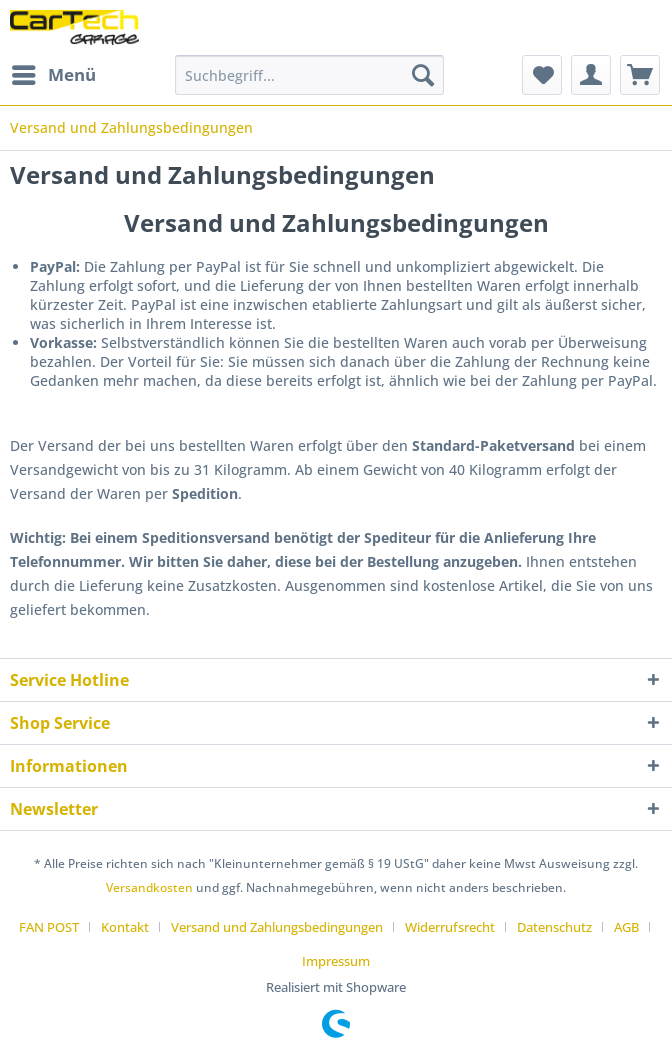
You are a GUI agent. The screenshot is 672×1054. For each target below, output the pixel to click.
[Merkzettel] (542, 75)
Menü (54, 72)
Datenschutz (554, 927)
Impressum (336, 961)
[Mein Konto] (591, 75)
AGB (626, 927)
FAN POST (49, 927)
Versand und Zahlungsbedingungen (277, 927)
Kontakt (125, 927)
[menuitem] (53, 75)
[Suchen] (423, 75)
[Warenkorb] (640, 75)
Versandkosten (149, 887)
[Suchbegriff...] (309, 75)
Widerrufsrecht (450, 927)
